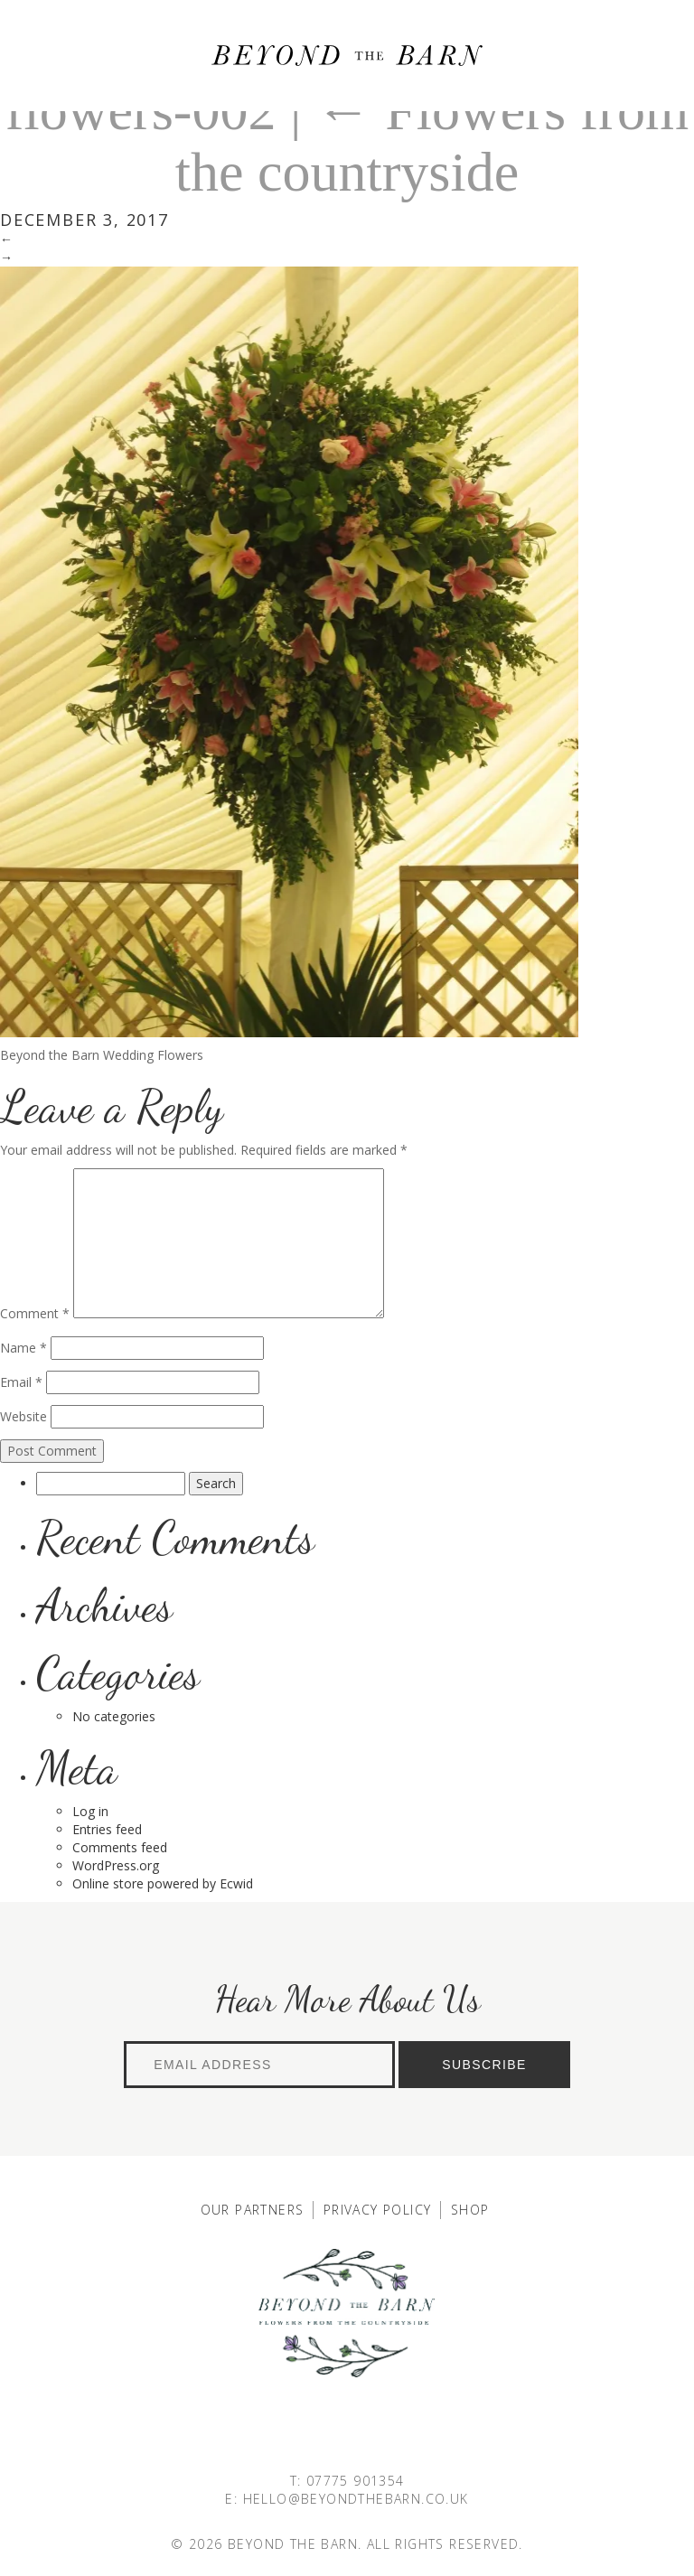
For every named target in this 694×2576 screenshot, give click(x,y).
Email (21, 1382)
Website (23, 1416)
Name (23, 1347)
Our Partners (253, 2209)
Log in (90, 1811)
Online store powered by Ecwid (162, 1883)
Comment (35, 1313)
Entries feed (107, 1829)
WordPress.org (115, 1865)
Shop (470, 2209)
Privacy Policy (378, 2209)
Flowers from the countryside (432, 141)
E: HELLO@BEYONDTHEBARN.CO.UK (346, 2498)
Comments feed (119, 1847)
